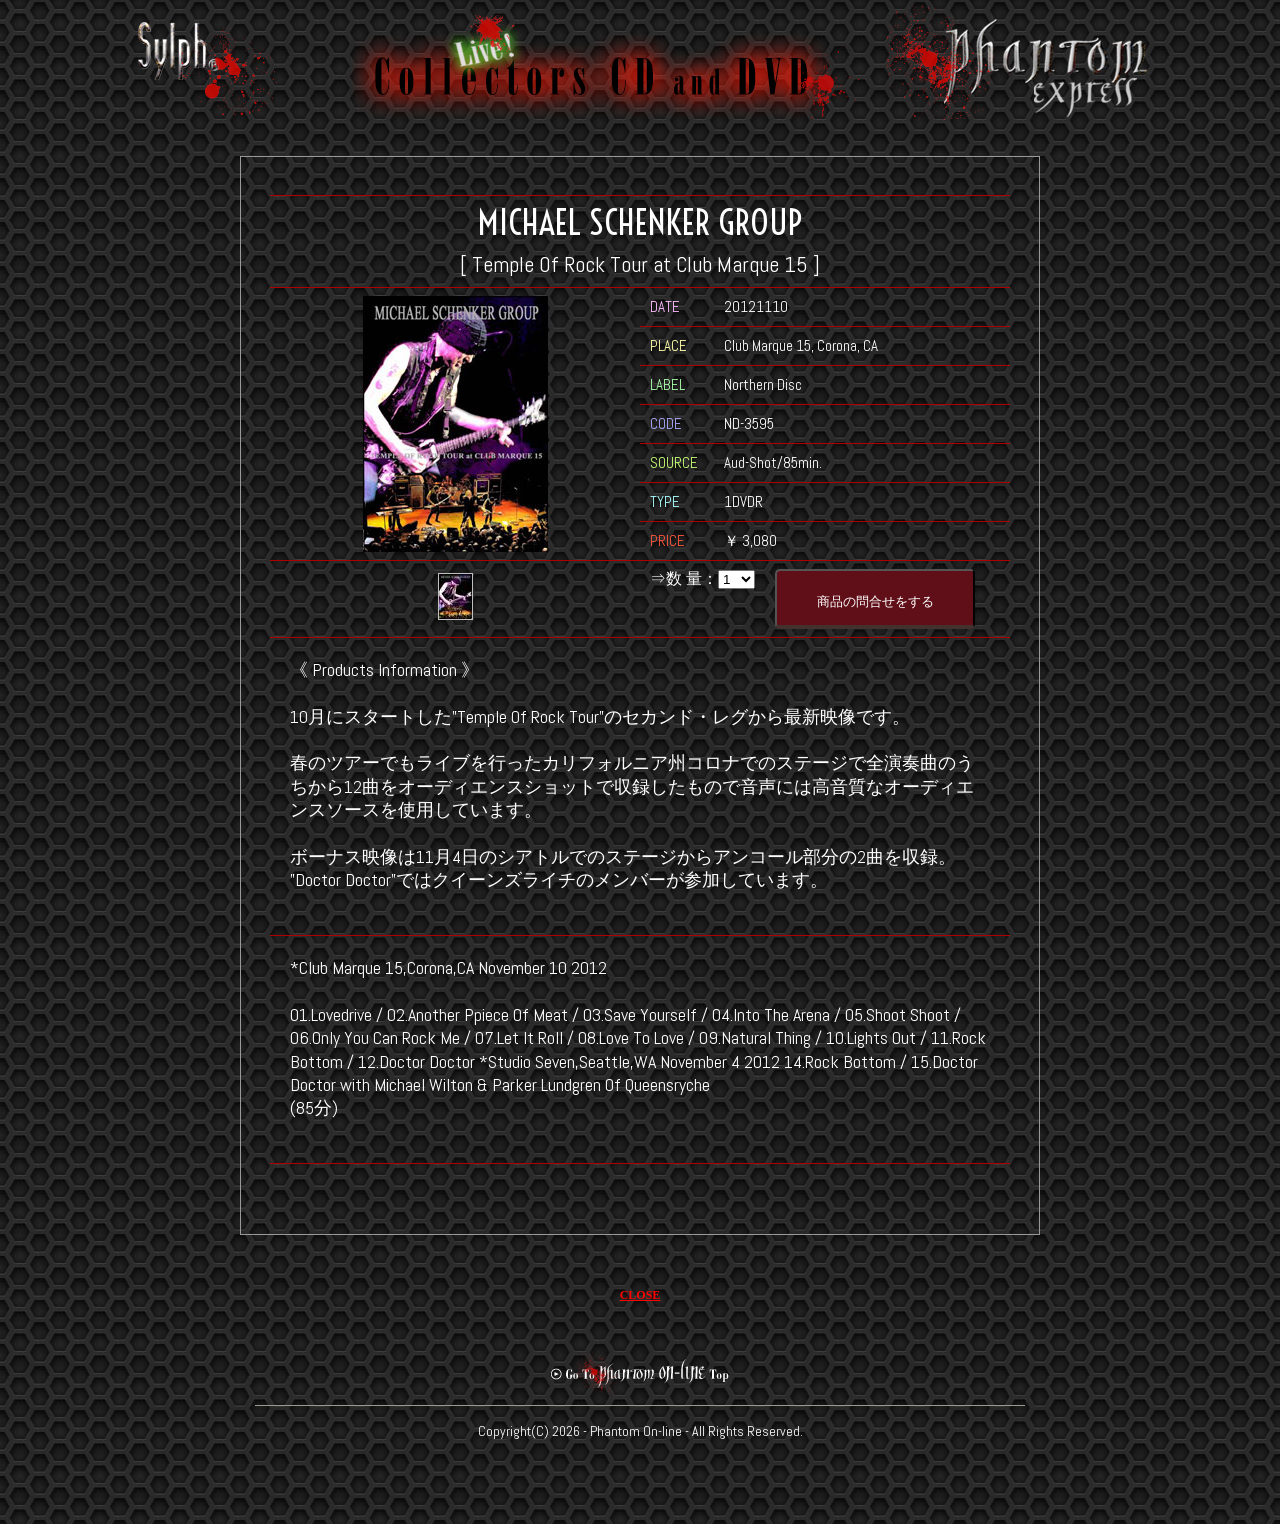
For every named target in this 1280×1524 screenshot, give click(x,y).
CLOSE (640, 1295)
